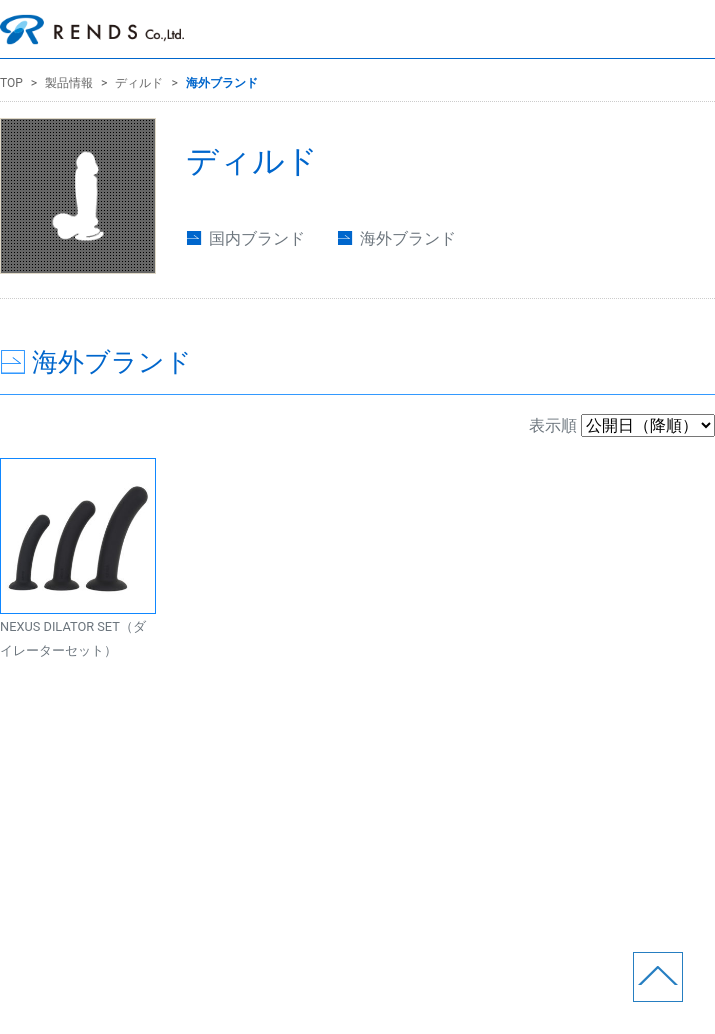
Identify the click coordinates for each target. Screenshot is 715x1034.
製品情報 (69, 83)
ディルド (139, 83)
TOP (11, 83)
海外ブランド (222, 83)
